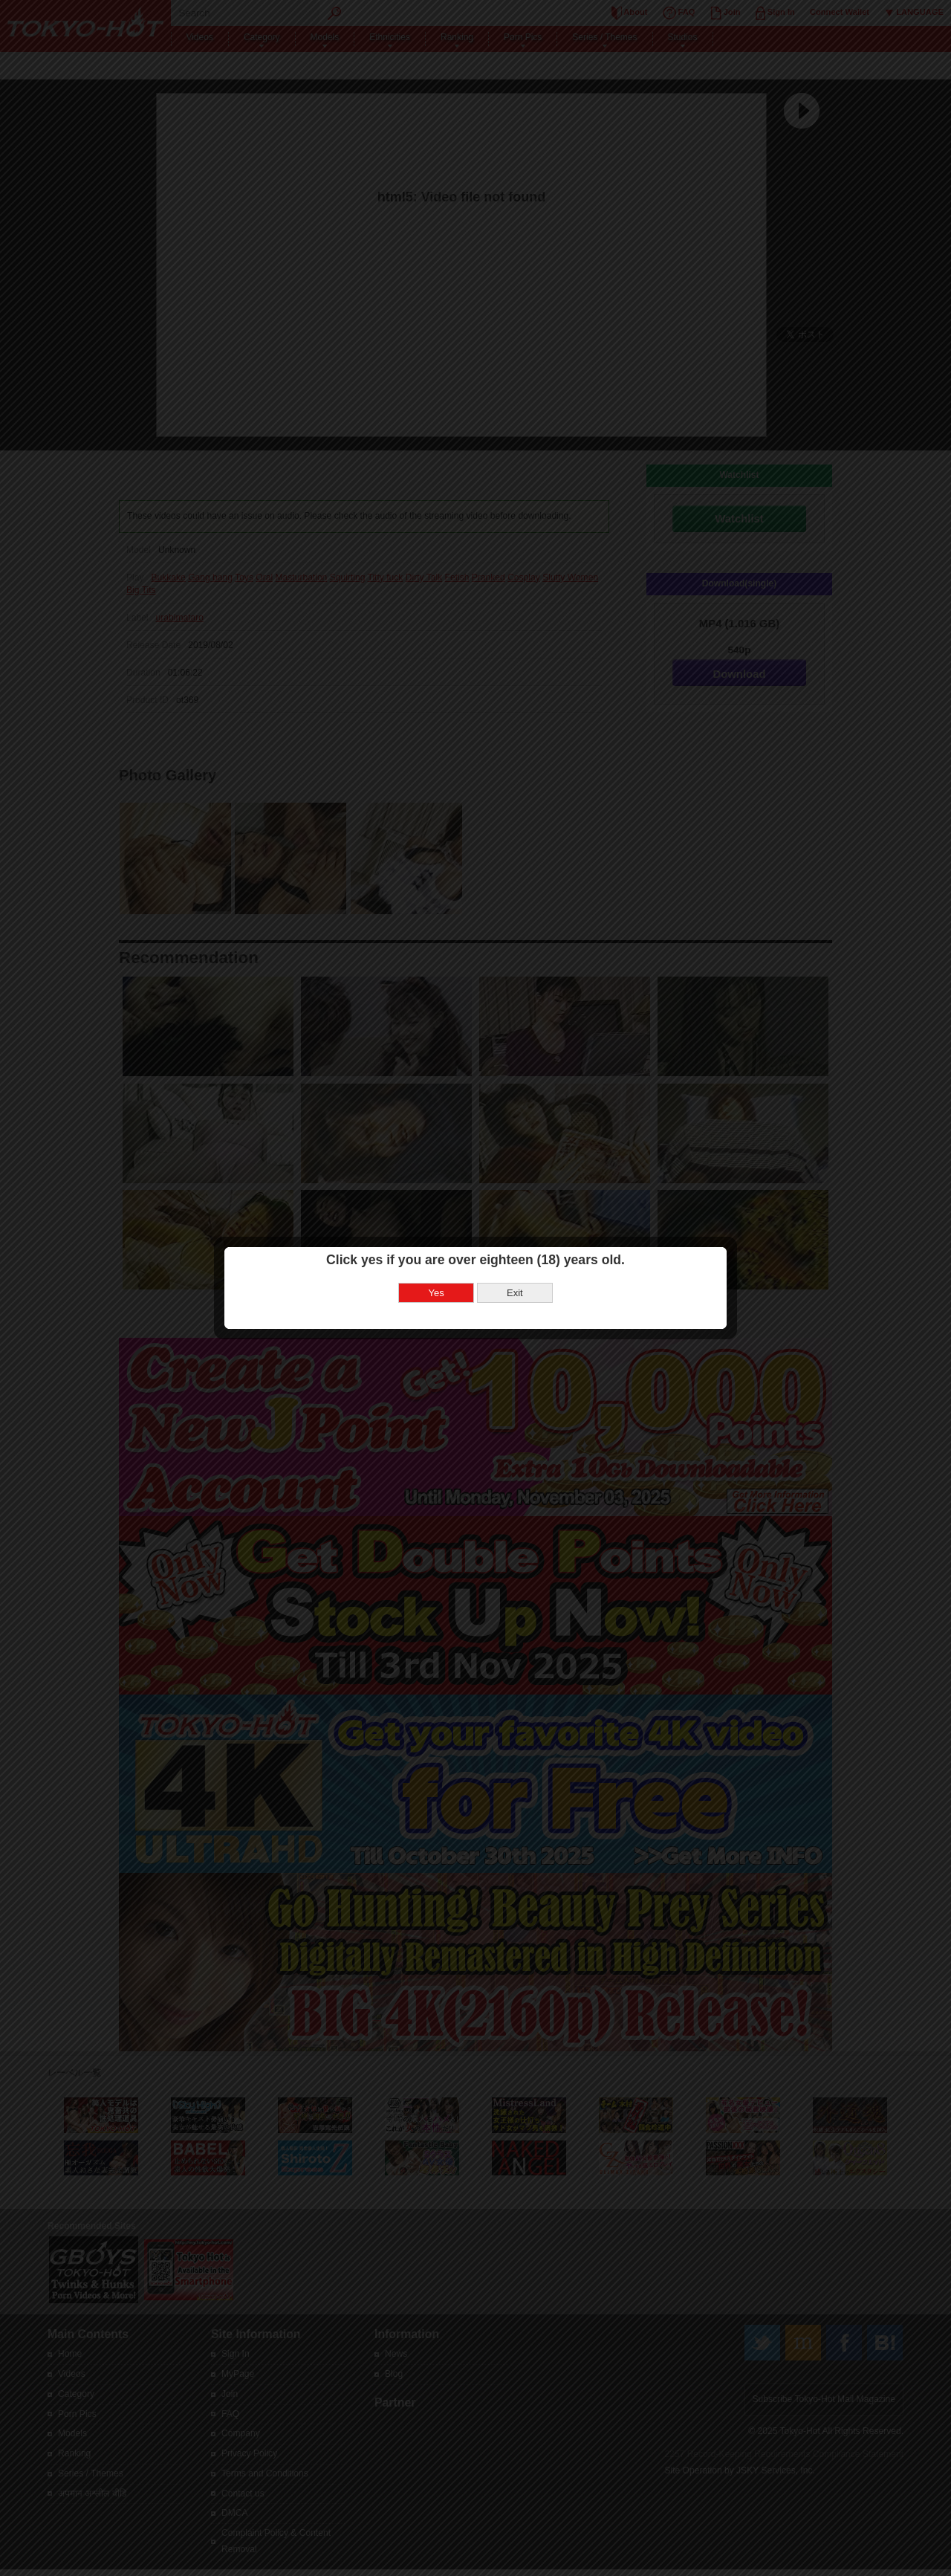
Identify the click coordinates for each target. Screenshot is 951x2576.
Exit (515, 1175)
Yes (436, 1175)
